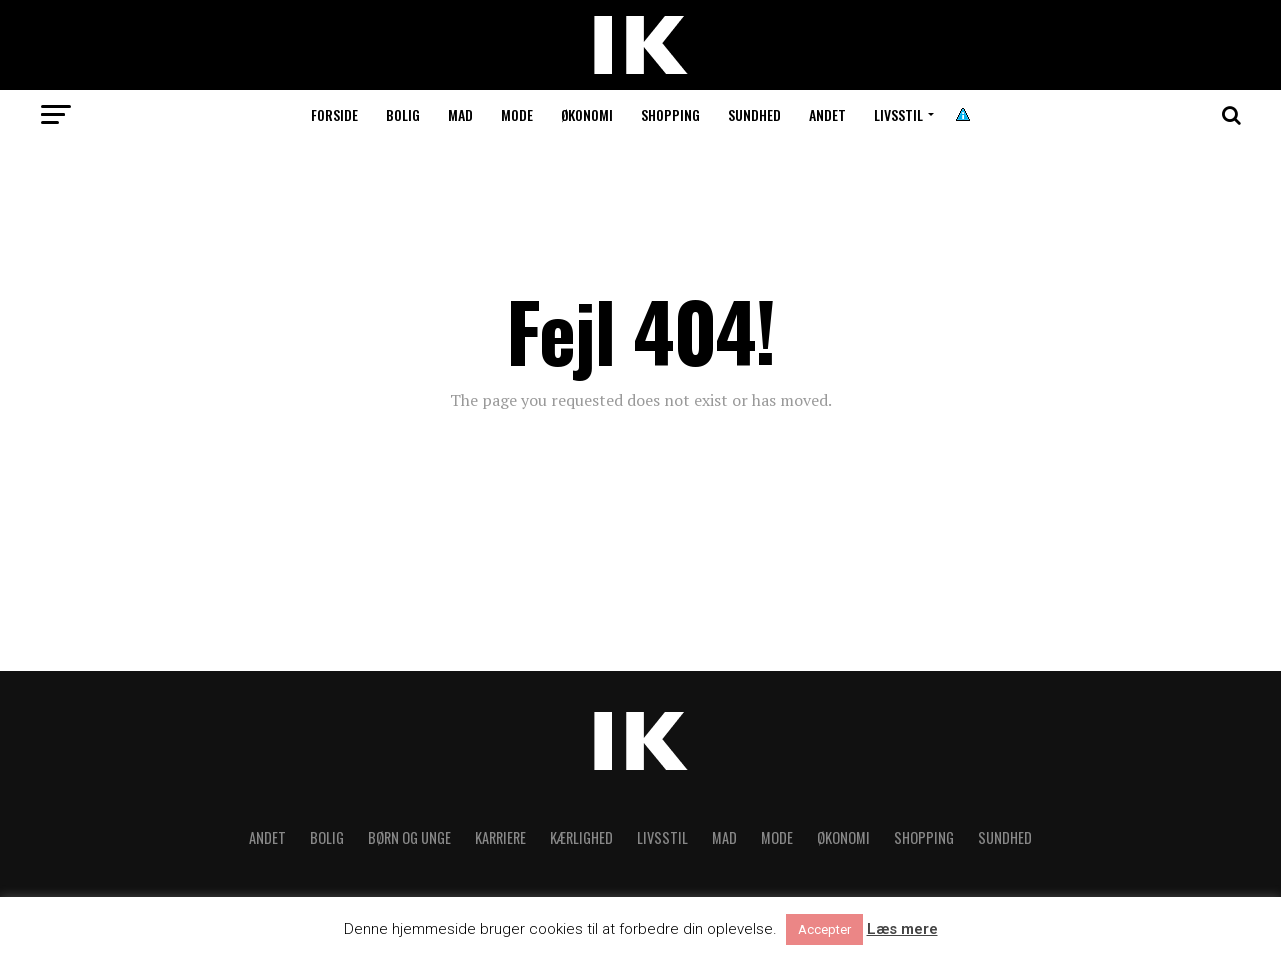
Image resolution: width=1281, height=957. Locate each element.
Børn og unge (409, 837)
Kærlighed (581, 837)
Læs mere (902, 929)
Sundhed (754, 114)
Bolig (403, 114)
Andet (827, 114)
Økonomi (587, 114)
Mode (517, 114)
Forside (334, 114)
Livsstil (898, 114)
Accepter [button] (824, 929)
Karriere (500, 837)
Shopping (670, 114)
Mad (460, 114)
